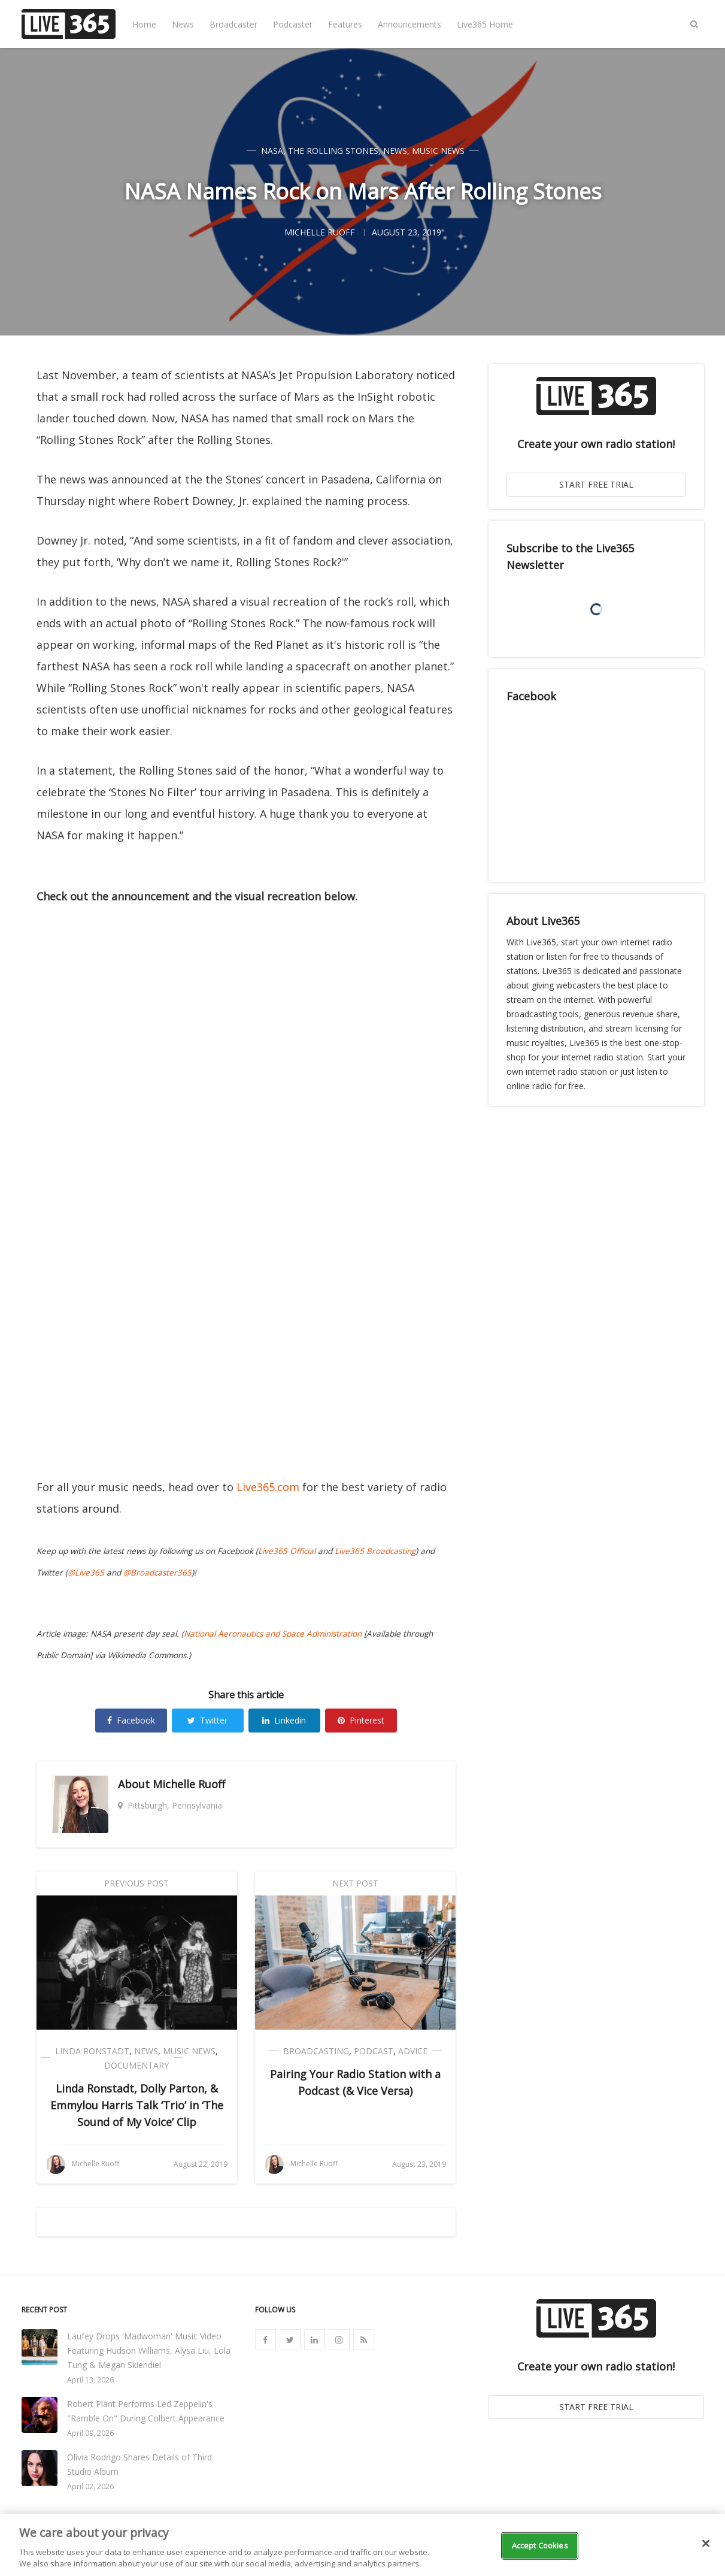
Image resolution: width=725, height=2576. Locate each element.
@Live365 (86, 1572)
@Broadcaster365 (157, 1572)
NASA (272, 150)
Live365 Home (485, 24)
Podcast (373, 2051)
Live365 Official (287, 1551)
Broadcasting (316, 2051)
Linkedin (284, 1720)
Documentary (136, 2065)
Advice (412, 2051)
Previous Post (136, 1883)
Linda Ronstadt (92, 2051)
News (183, 24)
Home (144, 24)
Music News (438, 150)
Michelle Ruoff (189, 1784)
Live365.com (267, 1487)
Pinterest (361, 1720)
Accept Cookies (540, 2545)
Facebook (131, 1720)
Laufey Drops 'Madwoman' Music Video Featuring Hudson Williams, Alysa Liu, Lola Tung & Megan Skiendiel (148, 2350)
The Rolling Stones (333, 150)
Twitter (207, 1720)
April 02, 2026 (90, 2486)
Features (345, 24)
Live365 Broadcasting (375, 1551)
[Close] (706, 2543)
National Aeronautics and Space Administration (273, 1633)
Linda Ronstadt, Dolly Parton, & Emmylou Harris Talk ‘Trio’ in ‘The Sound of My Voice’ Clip (136, 2105)
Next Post (355, 1883)
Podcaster (293, 24)
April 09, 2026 (90, 2433)
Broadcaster (233, 24)
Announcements (409, 24)
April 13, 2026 (90, 2380)
